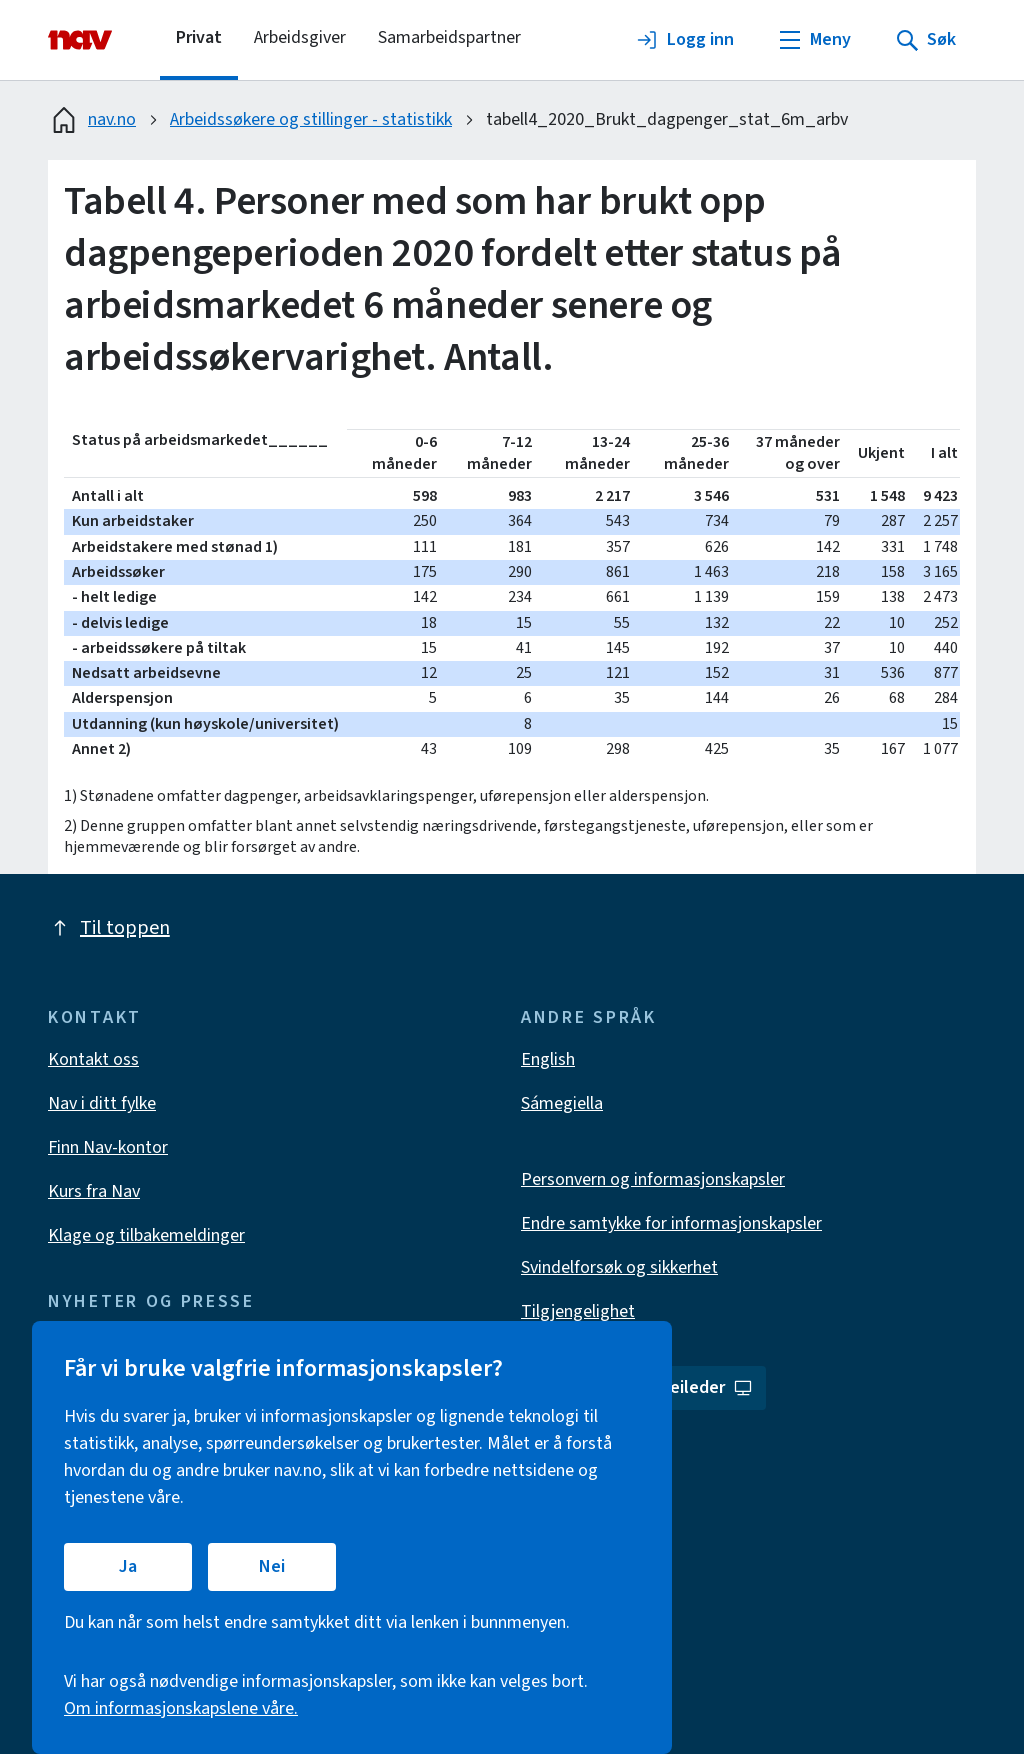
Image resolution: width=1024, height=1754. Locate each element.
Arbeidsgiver (300, 37)
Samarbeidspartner (449, 37)
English (548, 1059)
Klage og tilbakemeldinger (146, 1235)
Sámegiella (562, 1103)
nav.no (92, 120)
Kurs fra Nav (94, 1191)
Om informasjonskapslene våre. (181, 1708)
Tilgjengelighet (578, 1311)
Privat (199, 37)
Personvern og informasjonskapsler (653, 1179)
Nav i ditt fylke (102, 1103)
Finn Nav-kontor (108, 1147)
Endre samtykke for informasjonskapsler (671, 1223)
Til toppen (109, 928)
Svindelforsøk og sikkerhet (619, 1267)
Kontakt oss (93, 1059)
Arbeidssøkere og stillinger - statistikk (311, 119)
